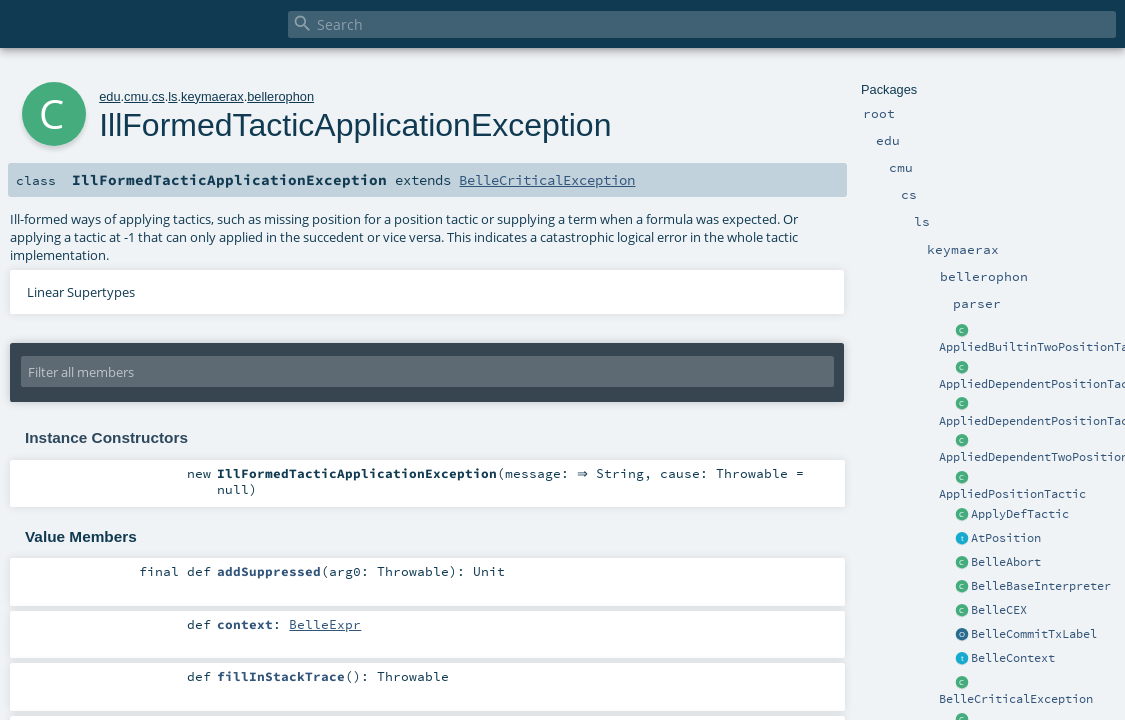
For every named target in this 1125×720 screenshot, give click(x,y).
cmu (136, 96)
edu (109, 96)
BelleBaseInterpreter (1041, 586)
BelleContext (1013, 658)
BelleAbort (1006, 562)
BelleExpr (325, 624)
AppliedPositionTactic (1012, 494)
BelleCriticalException (1016, 699)
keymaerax (212, 96)
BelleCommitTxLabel (1034, 634)
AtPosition (1006, 538)
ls (172, 96)
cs (158, 96)
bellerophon (280, 96)
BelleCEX (999, 610)
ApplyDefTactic (1020, 514)
